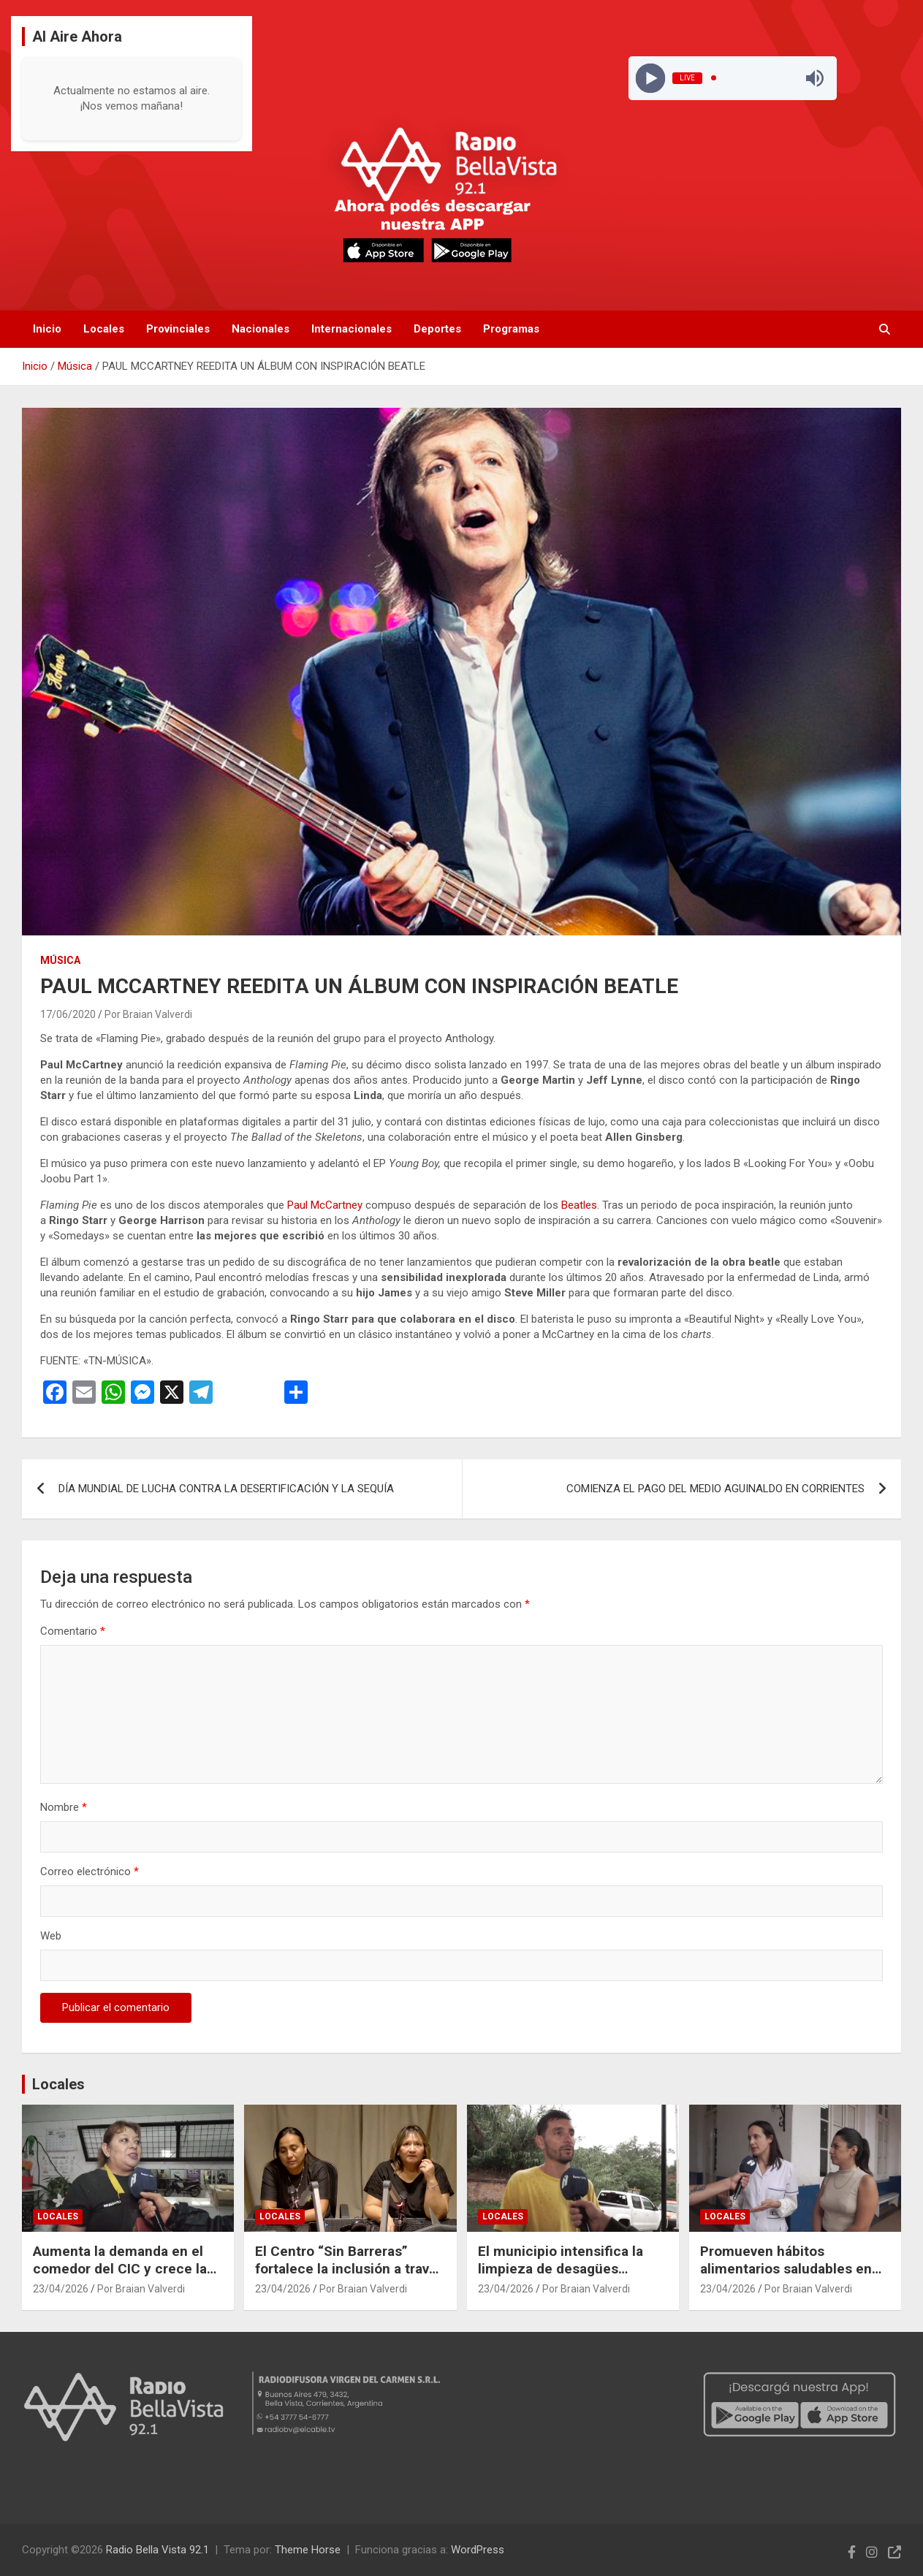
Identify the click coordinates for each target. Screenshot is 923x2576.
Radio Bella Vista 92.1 (157, 2549)
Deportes (437, 328)
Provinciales (178, 328)
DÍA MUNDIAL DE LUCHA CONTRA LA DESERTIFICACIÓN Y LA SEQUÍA (226, 1488)
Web (50, 1935)
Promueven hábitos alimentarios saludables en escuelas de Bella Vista (786, 2269)
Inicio (47, 328)
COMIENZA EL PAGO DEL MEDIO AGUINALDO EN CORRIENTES (715, 1488)
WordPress (477, 2549)
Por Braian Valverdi (148, 1014)
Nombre (63, 1807)
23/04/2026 (60, 2289)
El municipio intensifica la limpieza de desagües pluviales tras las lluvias (560, 2269)
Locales (103, 328)
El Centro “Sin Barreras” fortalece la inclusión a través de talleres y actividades (349, 2269)
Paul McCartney (324, 1205)
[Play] (650, 77)
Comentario (72, 1631)
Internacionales (351, 328)
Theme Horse (308, 2549)
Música (60, 960)
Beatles (579, 1205)
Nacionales (260, 328)
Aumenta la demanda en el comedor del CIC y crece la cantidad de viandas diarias (120, 2269)
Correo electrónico (89, 1871)
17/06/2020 (68, 1014)
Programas (511, 328)
